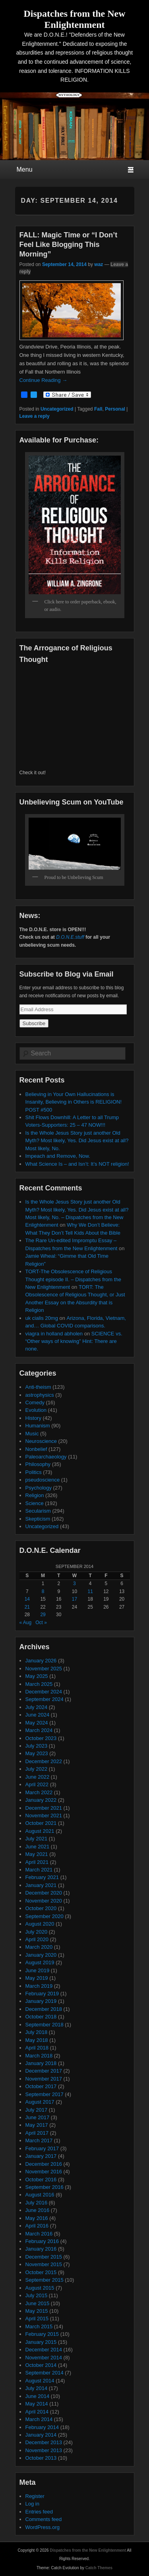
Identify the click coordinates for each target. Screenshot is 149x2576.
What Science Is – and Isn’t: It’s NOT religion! (77, 1164)
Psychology (38, 1488)
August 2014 (39, 2381)
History (33, 1418)
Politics (33, 1472)
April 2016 (37, 2226)
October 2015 (41, 2272)
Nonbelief (36, 1449)
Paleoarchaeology (46, 1457)
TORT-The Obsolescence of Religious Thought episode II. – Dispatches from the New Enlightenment (73, 1279)
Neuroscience (41, 1441)
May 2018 (36, 2040)
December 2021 (43, 1808)
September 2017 (44, 2094)
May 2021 (36, 1854)
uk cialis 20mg (41, 1318)
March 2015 (39, 2326)
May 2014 (36, 2404)
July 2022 (36, 1769)
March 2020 (39, 1947)
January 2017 (41, 2156)
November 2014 (43, 2358)
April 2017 (37, 2133)
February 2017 (42, 2148)
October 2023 (41, 1738)
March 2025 (39, 1684)
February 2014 (42, 2427)
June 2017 (37, 2117)
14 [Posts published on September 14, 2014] (27, 1599)
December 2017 (43, 2071)
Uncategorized (57, 409)
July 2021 (36, 1839)
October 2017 (41, 2086)
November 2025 (43, 1669)
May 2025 (36, 1676)
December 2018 (43, 2009)
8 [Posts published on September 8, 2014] (43, 1591)
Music (32, 1434)
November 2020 (43, 1901)
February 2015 (42, 2334)
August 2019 (39, 1962)
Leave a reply (34, 416)
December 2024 (43, 1692)
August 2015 (39, 2288)
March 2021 (39, 1870)
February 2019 (42, 1994)
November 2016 (43, 2172)
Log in (32, 2504)
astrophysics (39, 1395)
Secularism (38, 1511)
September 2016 (44, 2187)
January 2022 (41, 1800)
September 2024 (44, 1699)
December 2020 (43, 1893)
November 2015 (43, 2264)
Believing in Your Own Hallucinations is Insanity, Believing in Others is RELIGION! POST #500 (73, 1102)
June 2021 (37, 1847)
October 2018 (41, 2017)
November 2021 (43, 1815)
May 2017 (36, 2125)
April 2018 (37, 2048)
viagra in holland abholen (54, 1334)
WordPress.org (42, 2527)
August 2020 (39, 1924)
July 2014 (36, 2388)
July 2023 (36, 1746)
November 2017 (43, 2079)
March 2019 (39, 1986)
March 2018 (39, 2056)
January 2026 (41, 1661)
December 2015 (43, 2257)
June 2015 (37, 2303)
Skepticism (37, 1519)
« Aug (25, 1622)
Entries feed (39, 2512)
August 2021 (39, 1831)
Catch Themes (98, 2568)
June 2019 (37, 1970)
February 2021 (42, 1877)
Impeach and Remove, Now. (57, 1156)
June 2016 (37, 2210)
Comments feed (43, 2519)
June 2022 (37, 1777)
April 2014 (37, 2412)
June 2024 (37, 1715)
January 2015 (41, 2342)
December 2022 (43, 1761)
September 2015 (44, 2280)
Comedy (35, 1402)
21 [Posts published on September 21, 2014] (27, 1607)
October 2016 (41, 2180)
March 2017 (39, 2140)
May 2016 (36, 2218)
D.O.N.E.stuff (70, 937)
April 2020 (37, 1939)
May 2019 (36, 1978)
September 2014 (44, 2373)
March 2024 (39, 1730)
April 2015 (37, 2319)
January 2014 (41, 2435)
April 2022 (37, 1784)
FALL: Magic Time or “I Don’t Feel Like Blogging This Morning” (68, 244)
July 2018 (36, 2032)
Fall (98, 409)
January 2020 (41, 1955)
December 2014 (43, 2350)
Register (35, 2496)
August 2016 (39, 2195)
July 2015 (36, 2295)
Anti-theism (38, 1387)
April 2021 (37, 1862)
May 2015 (36, 2311)
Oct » (41, 1622)
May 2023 (36, 1753)
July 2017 (36, 2110)
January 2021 (41, 1885)
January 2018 (41, 2063)
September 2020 (44, 1916)
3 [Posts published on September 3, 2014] (74, 1583)
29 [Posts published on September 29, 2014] (42, 1614)
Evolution (35, 1410)
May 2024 (36, 1723)
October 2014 (41, 2365)
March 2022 (39, 1792)
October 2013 (41, 2458)
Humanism (37, 1426)
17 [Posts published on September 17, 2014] (74, 1599)
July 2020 (36, 1932)
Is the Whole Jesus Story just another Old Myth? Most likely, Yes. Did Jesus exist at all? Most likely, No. (77, 1140)
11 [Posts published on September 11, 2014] (90, 1591)
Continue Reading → (43, 380)
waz (98, 264)
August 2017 (39, 2102)
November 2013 (43, 2450)
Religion (34, 1495)
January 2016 (41, 2249)
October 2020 (41, 1908)
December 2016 (43, 2164)
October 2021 (41, 1823)
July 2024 (36, 1707)
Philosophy (38, 1464)
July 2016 (36, 2203)
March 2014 (39, 2419)
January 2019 (41, 2001)
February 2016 (42, 2241)
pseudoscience (42, 1480)
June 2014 (37, 2396)
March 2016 (39, 2234)
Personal (115, 409)
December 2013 (43, 2442)
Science (34, 1503)
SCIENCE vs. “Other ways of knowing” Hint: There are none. (73, 1341)
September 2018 (44, 2025)
